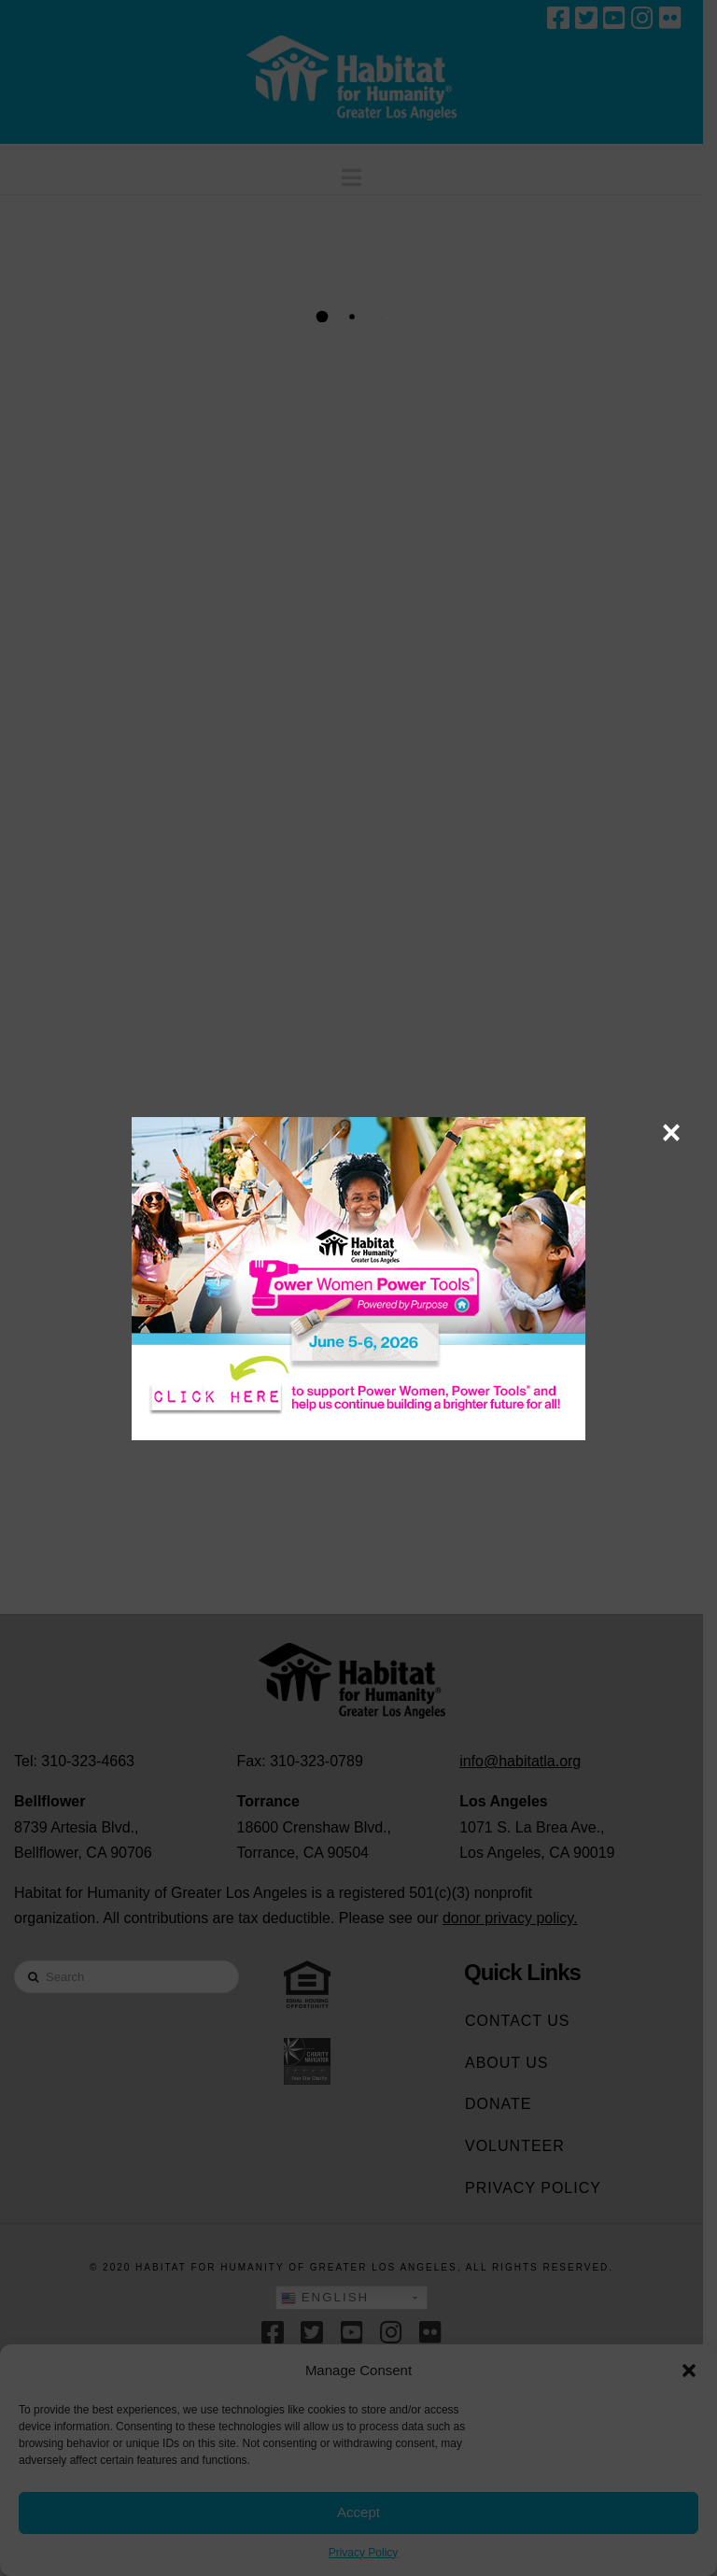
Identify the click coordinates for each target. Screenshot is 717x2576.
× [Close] (671, 1132)
